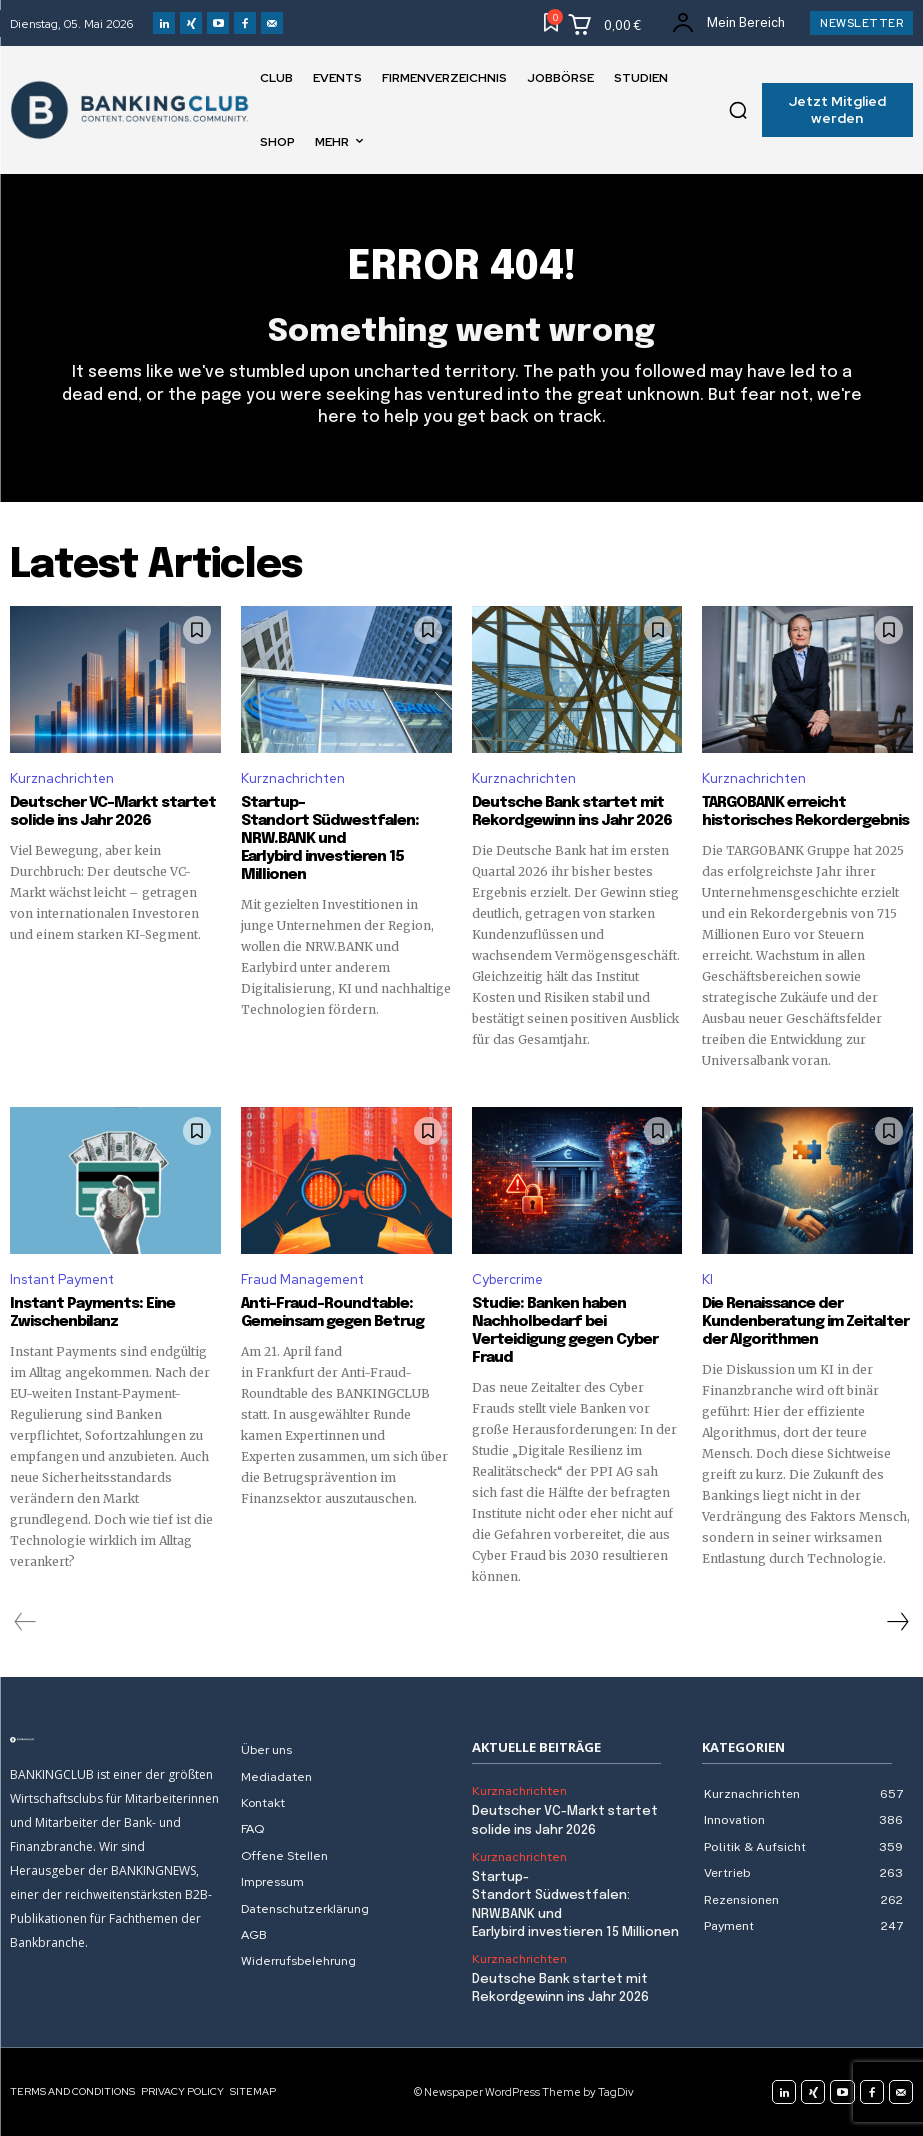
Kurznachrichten (62, 778)
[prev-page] (25, 1622)
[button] (738, 110)
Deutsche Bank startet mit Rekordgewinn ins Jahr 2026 (572, 812)
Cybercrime (507, 1279)
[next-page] (897, 1622)
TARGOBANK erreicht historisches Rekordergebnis (805, 812)
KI (707, 1279)
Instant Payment (62, 1279)
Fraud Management (302, 1279)
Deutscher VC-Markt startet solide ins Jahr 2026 (113, 812)
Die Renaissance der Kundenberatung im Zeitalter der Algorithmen (805, 1322)
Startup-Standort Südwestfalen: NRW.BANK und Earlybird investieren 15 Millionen (330, 839)
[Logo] (115, 1740)
